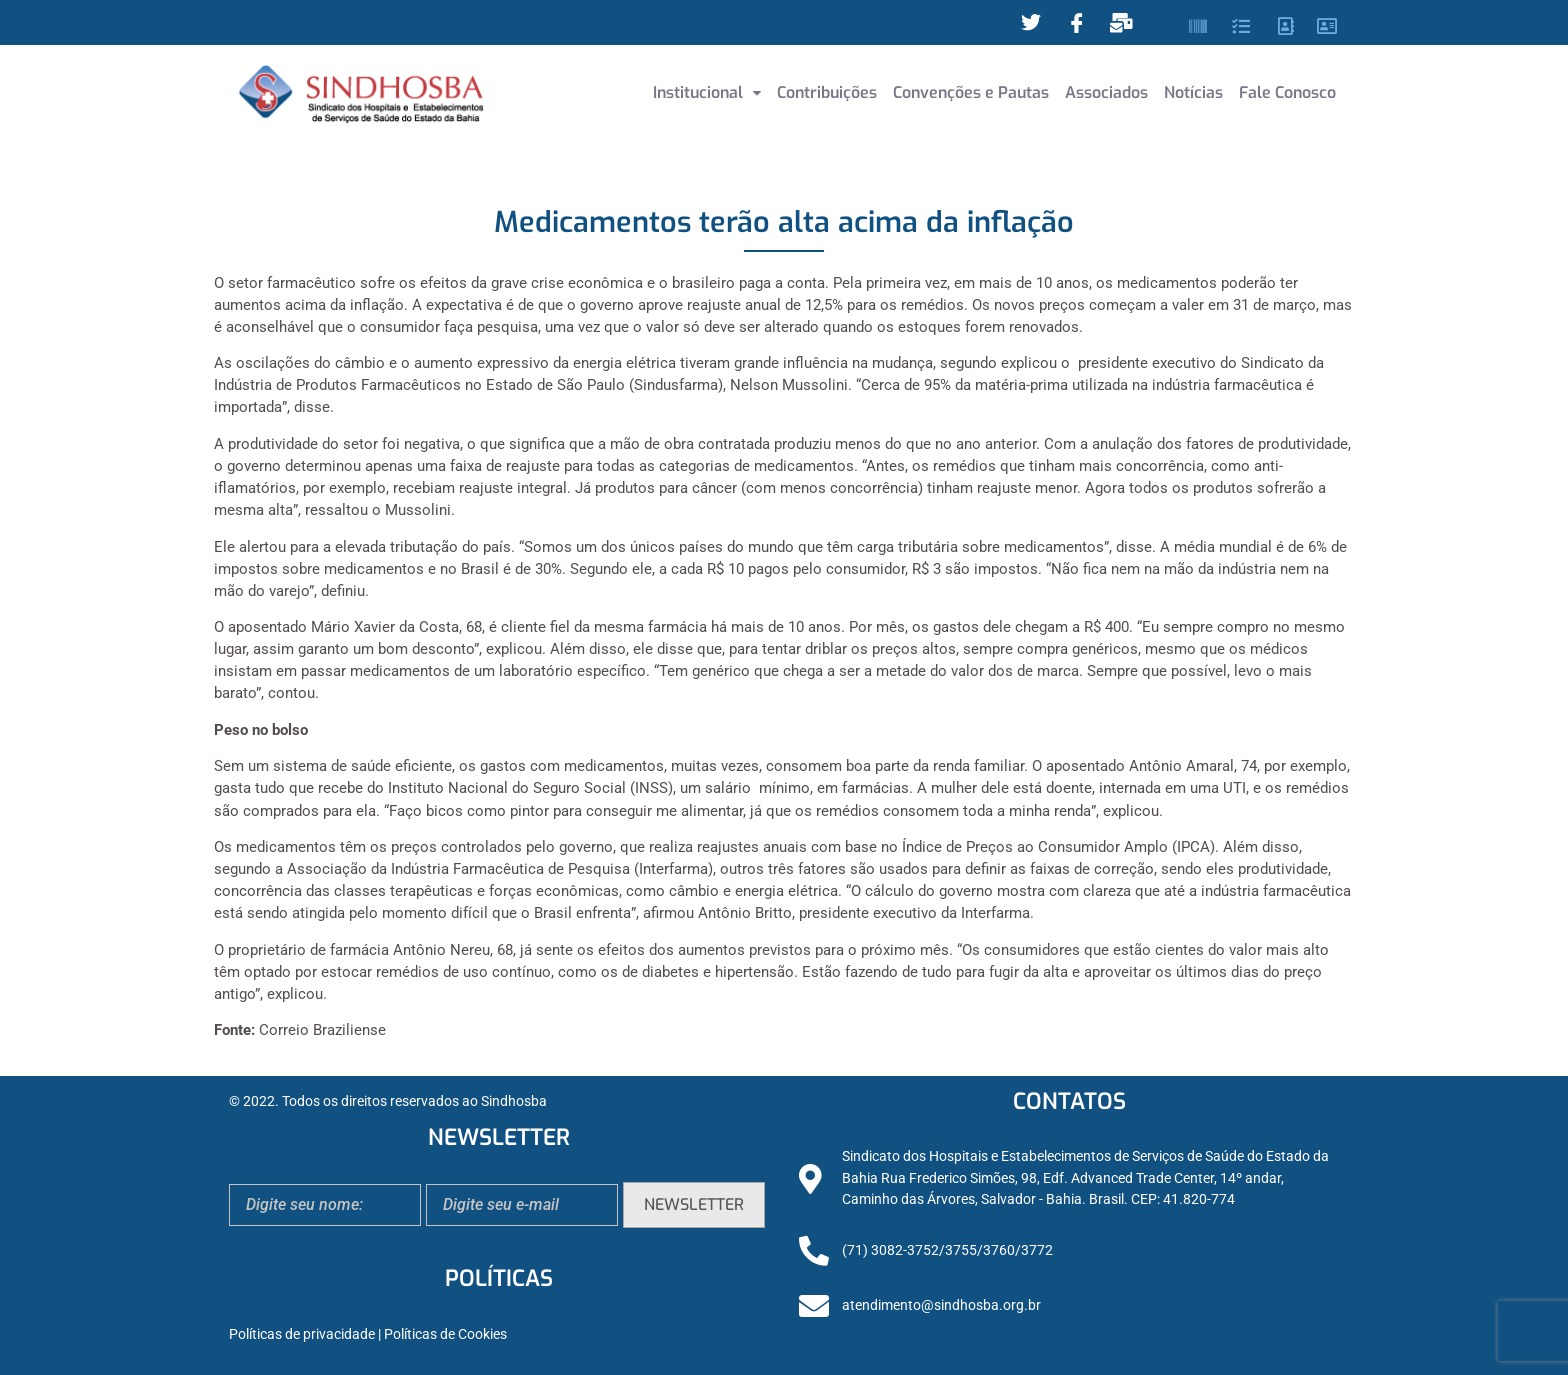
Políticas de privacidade (302, 1334)
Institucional (707, 92)
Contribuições (827, 92)
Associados (1106, 92)
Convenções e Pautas (971, 92)
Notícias (1193, 92)
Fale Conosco (1287, 92)
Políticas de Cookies (445, 1334)
